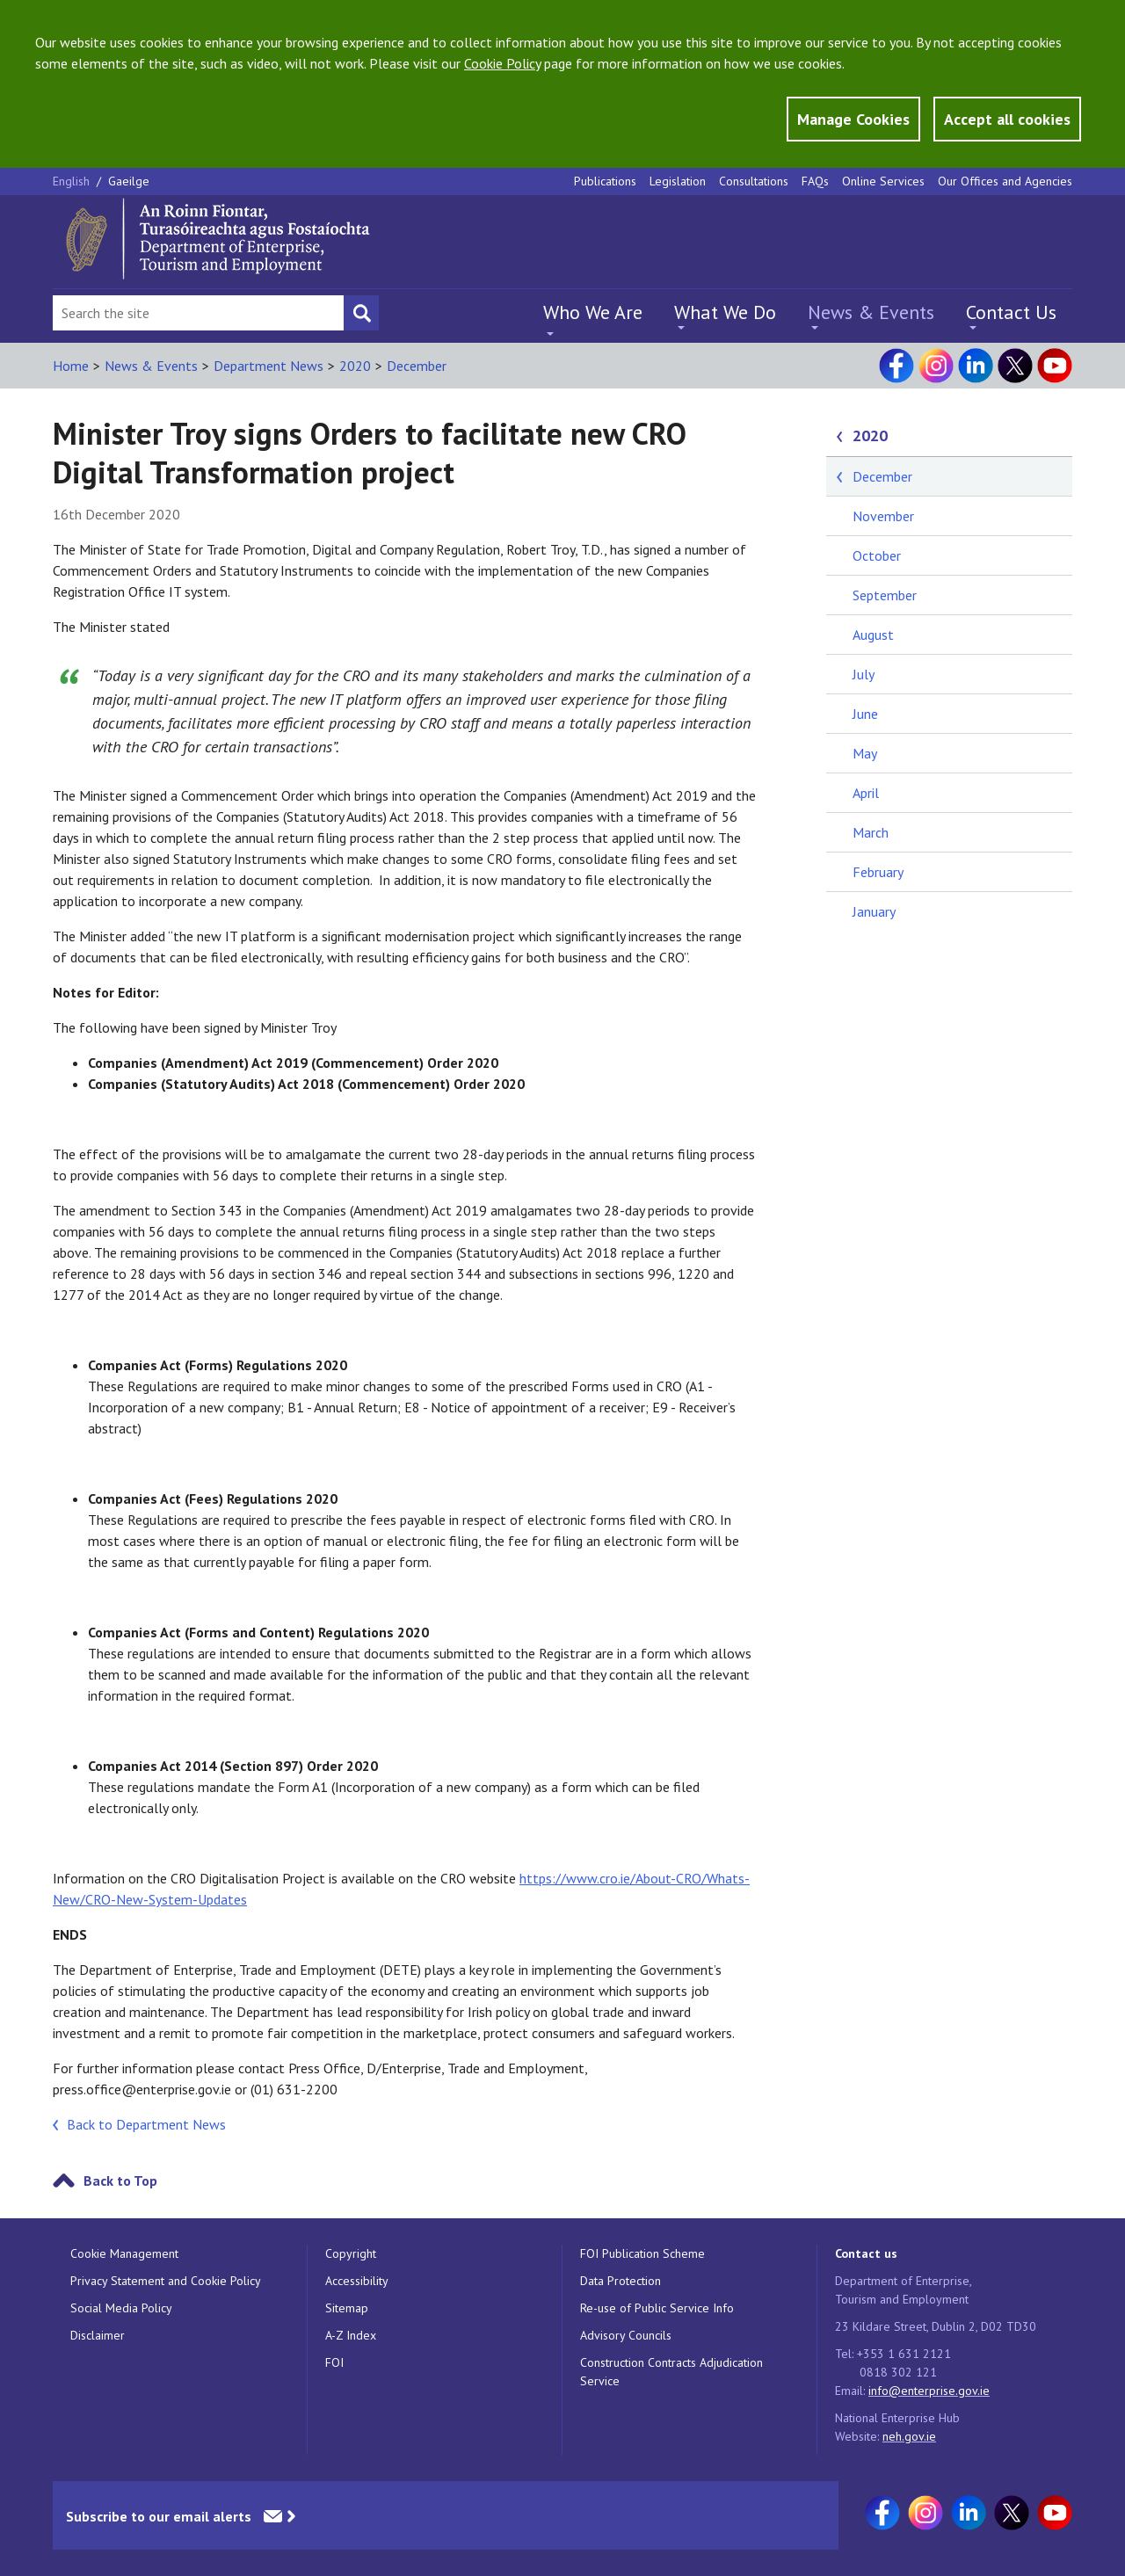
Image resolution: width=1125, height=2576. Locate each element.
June (865, 713)
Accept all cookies (1007, 119)
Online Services (883, 181)
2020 (355, 365)
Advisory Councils (625, 2335)
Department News (268, 365)
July (864, 674)
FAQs (815, 181)
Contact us (866, 2253)
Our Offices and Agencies (1005, 181)
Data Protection (620, 2281)
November (883, 516)
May (865, 753)
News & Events (871, 312)
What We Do (725, 312)
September (885, 595)
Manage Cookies (853, 119)
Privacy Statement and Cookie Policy (165, 2281)
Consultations (753, 181)
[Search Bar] (198, 312)
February (878, 872)
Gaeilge (128, 181)
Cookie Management (124, 2253)
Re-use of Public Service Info (657, 2308)
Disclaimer (97, 2335)
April (866, 793)
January (874, 911)
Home (71, 365)
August (873, 634)
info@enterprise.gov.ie (929, 2390)
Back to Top (120, 2180)
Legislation (678, 181)
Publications (605, 181)
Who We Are (592, 312)
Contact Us (1011, 312)
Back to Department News (146, 2124)
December (416, 365)
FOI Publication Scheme (642, 2253)
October (877, 555)
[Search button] (361, 312)
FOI (334, 2362)
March (871, 832)
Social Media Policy (121, 2308)
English (73, 181)
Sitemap (346, 2308)
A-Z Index (350, 2335)
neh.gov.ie (909, 2436)
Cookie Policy (502, 63)
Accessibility (356, 2281)
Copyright (350, 2253)
